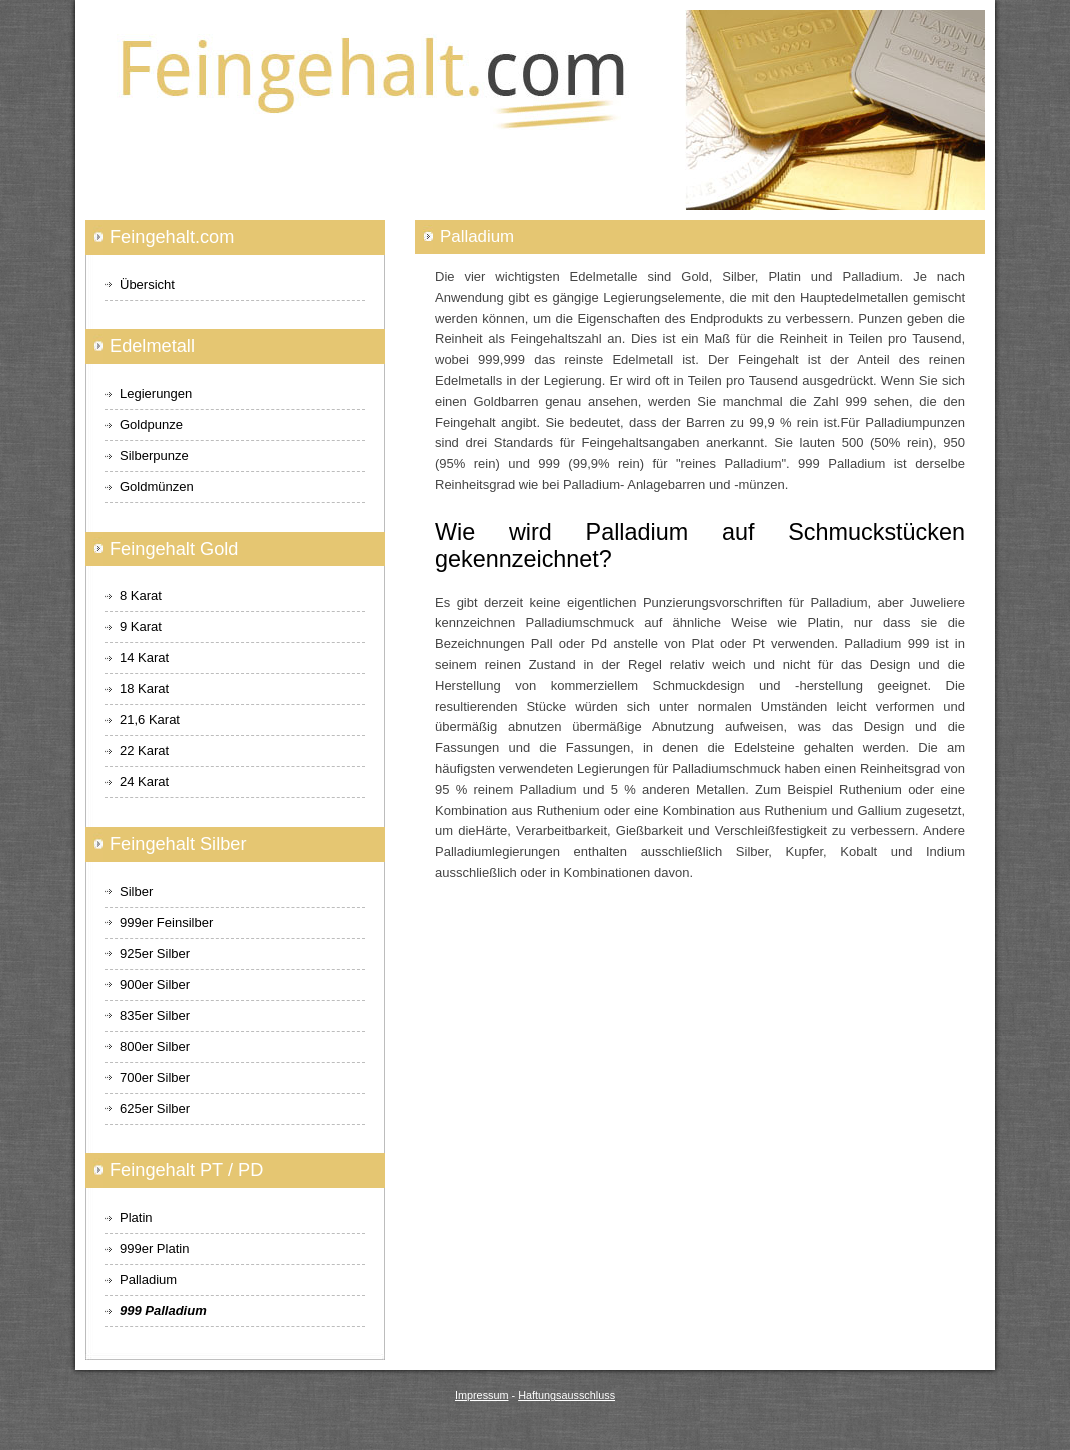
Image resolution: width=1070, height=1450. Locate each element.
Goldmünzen (157, 486)
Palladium (148, 1279)
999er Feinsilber (166, 922)
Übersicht (147, 284)
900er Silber (155, 984)
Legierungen (156, 393)
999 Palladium (163, 1310)
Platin (136, 1217)
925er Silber (155, 953)
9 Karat (141, 626)
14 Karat (144, 657)
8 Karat (141, 595)
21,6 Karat (150, 719)
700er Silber (155, 1077)
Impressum (482, 1395)
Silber (136, 891)
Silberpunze (154, 455)
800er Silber (155, 1046)
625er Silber (155, 1108)
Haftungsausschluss (566, 1395)
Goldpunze (151, 424)
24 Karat (144, 781)
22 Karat (144, 750)
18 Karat (144, 688)
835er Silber (155, 1015)
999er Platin (154, 1248)
